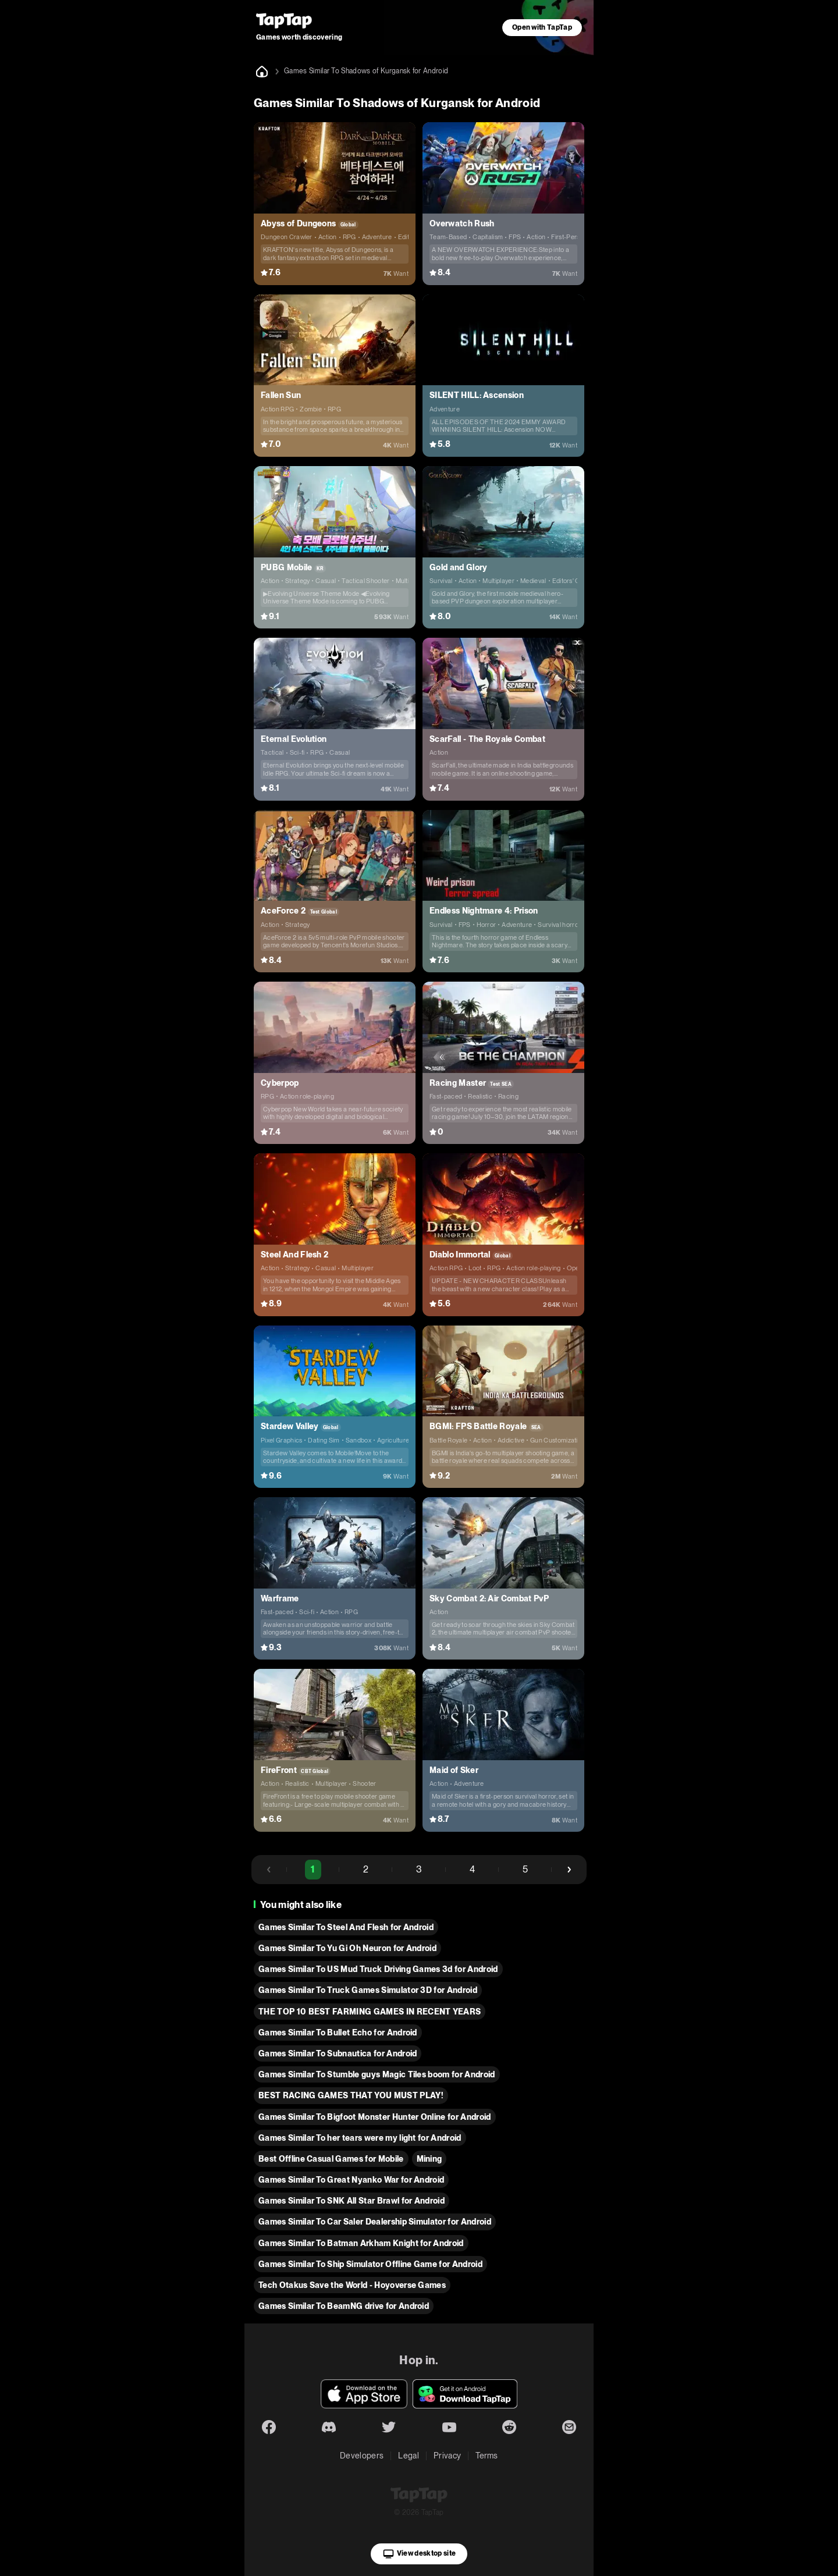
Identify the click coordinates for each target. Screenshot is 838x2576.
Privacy (447, 2455)
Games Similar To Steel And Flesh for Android (346, 1927)
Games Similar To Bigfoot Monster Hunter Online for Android (374, 2117)
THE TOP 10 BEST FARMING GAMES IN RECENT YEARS (369, 2011)
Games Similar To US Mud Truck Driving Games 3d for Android (378, 1969)
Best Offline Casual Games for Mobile (331, 2158)
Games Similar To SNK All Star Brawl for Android (351, 2200)
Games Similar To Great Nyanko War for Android (351, 2179)
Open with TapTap (542, 27)
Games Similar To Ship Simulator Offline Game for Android (370, 2264)
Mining (429, 2158)
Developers (362, 2455)
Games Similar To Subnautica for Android (337, 2053)
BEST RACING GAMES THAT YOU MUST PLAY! (350, 2095)
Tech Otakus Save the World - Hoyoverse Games (352, 2285)
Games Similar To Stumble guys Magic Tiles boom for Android (376, 2074)
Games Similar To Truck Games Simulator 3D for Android (367, 1990)
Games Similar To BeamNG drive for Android (343, 2306)
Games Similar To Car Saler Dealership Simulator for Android (374, 2221)
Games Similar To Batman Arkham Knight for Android (361, 2243)
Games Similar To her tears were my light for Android (359, 2137)
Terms (486, 2455)
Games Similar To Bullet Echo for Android (337, 2032)
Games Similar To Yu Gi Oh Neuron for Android (347, 1948)
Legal (408, 2455)
